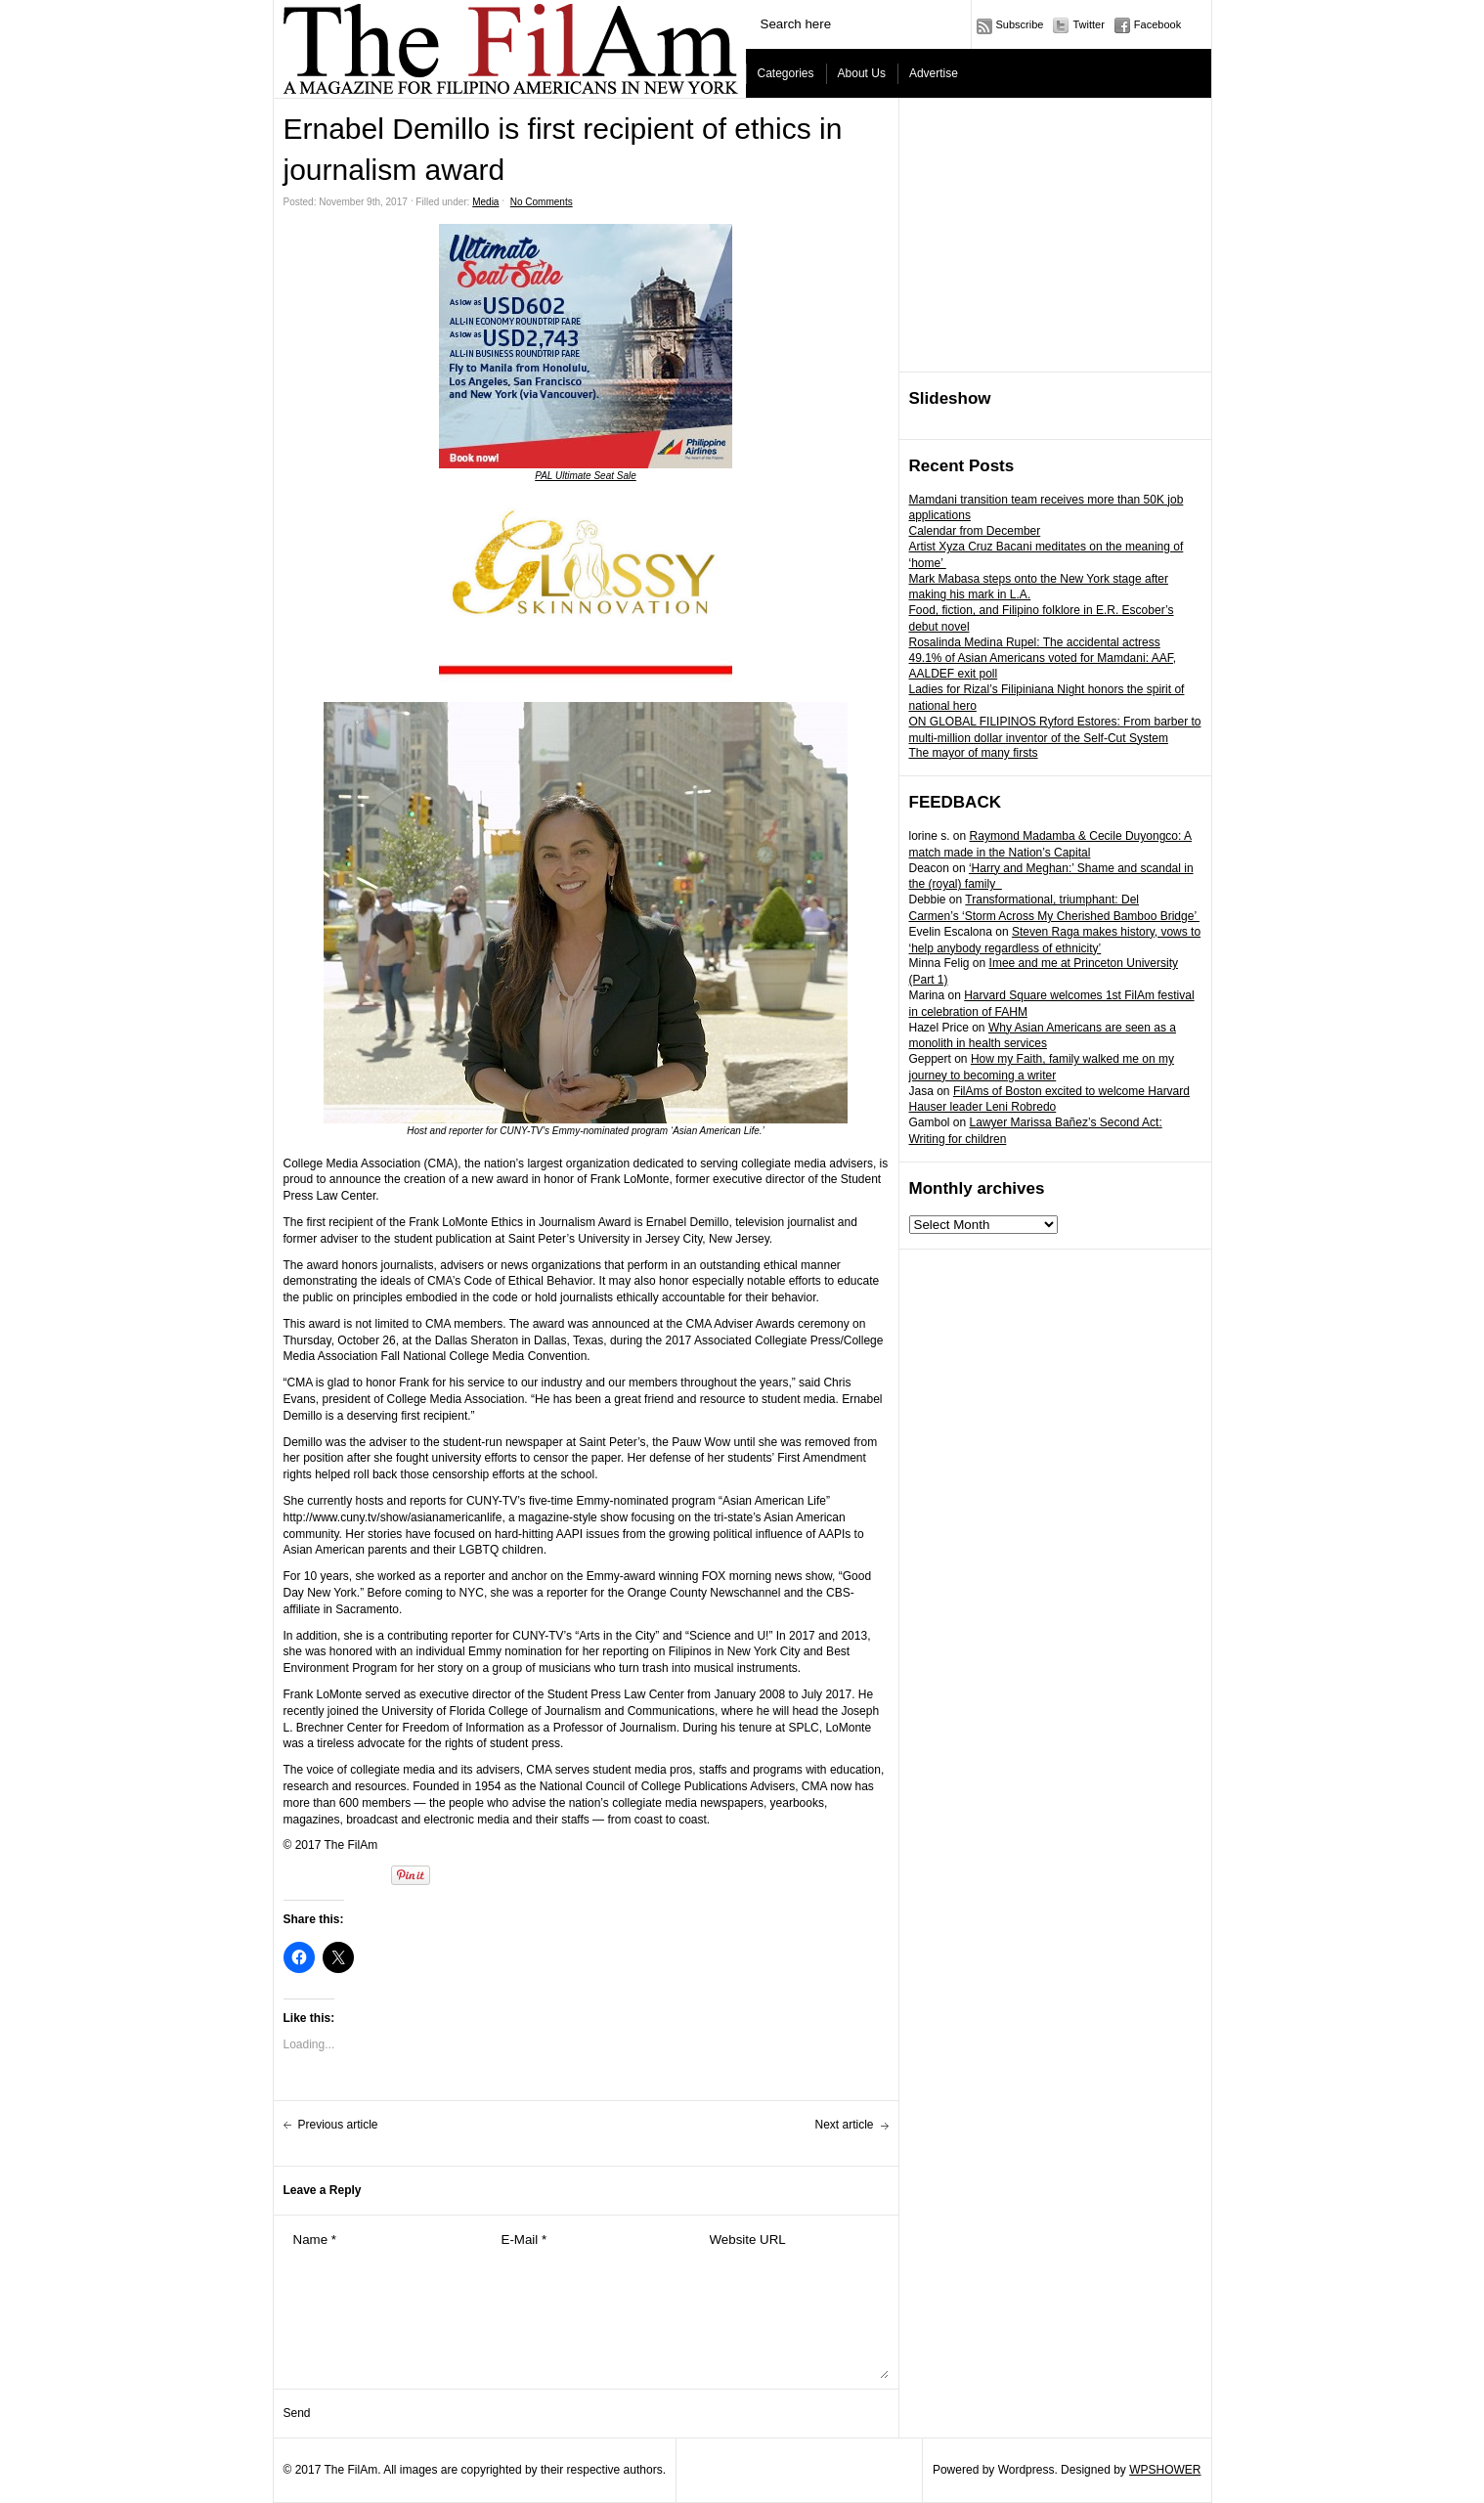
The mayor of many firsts (973, 753)
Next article (843, 2124)
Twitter (1088, 24)
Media (485, 202)
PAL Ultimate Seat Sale (585, 475)
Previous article (338, 2124)
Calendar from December (975, 531)
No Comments (541, 202)
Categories (786, 73)
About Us (862, 73)
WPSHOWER (1164, 2470)
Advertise (933, 73)
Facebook (1157, 24)
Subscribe (1020, 24)
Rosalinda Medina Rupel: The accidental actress (1034, 642)
